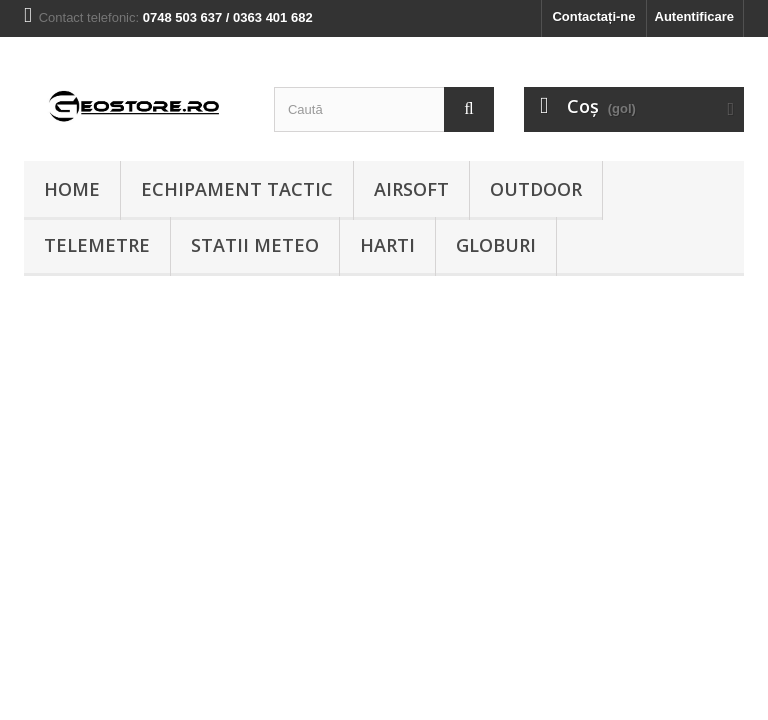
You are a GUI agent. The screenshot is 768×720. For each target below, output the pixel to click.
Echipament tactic (237, 189)
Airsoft (411, 189)
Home (72, 189)
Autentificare (694, 16)
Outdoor (536, 189)
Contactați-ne (593, 16)
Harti (387, 245)
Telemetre (97, 245)
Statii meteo (255, 245)
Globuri (496, 245)
